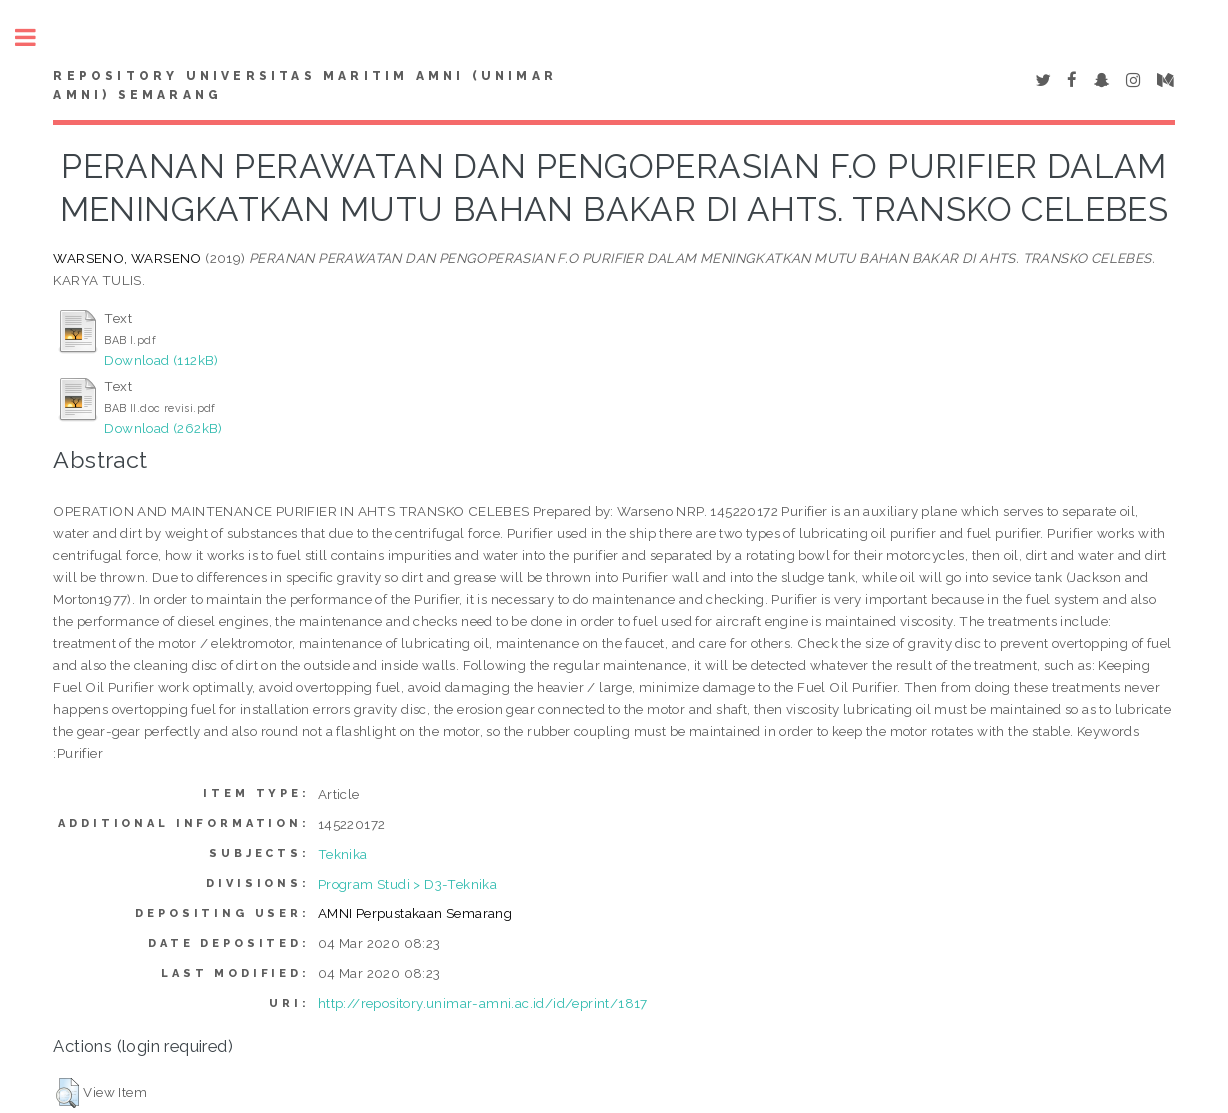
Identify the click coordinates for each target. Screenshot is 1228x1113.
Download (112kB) (161, 360)
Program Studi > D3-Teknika (407, 884)
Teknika (343, 854)
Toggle (36, 37)
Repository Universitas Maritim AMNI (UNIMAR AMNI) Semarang (305, 86)
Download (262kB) (163, 428)
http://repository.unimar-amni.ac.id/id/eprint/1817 (483, 1003)
